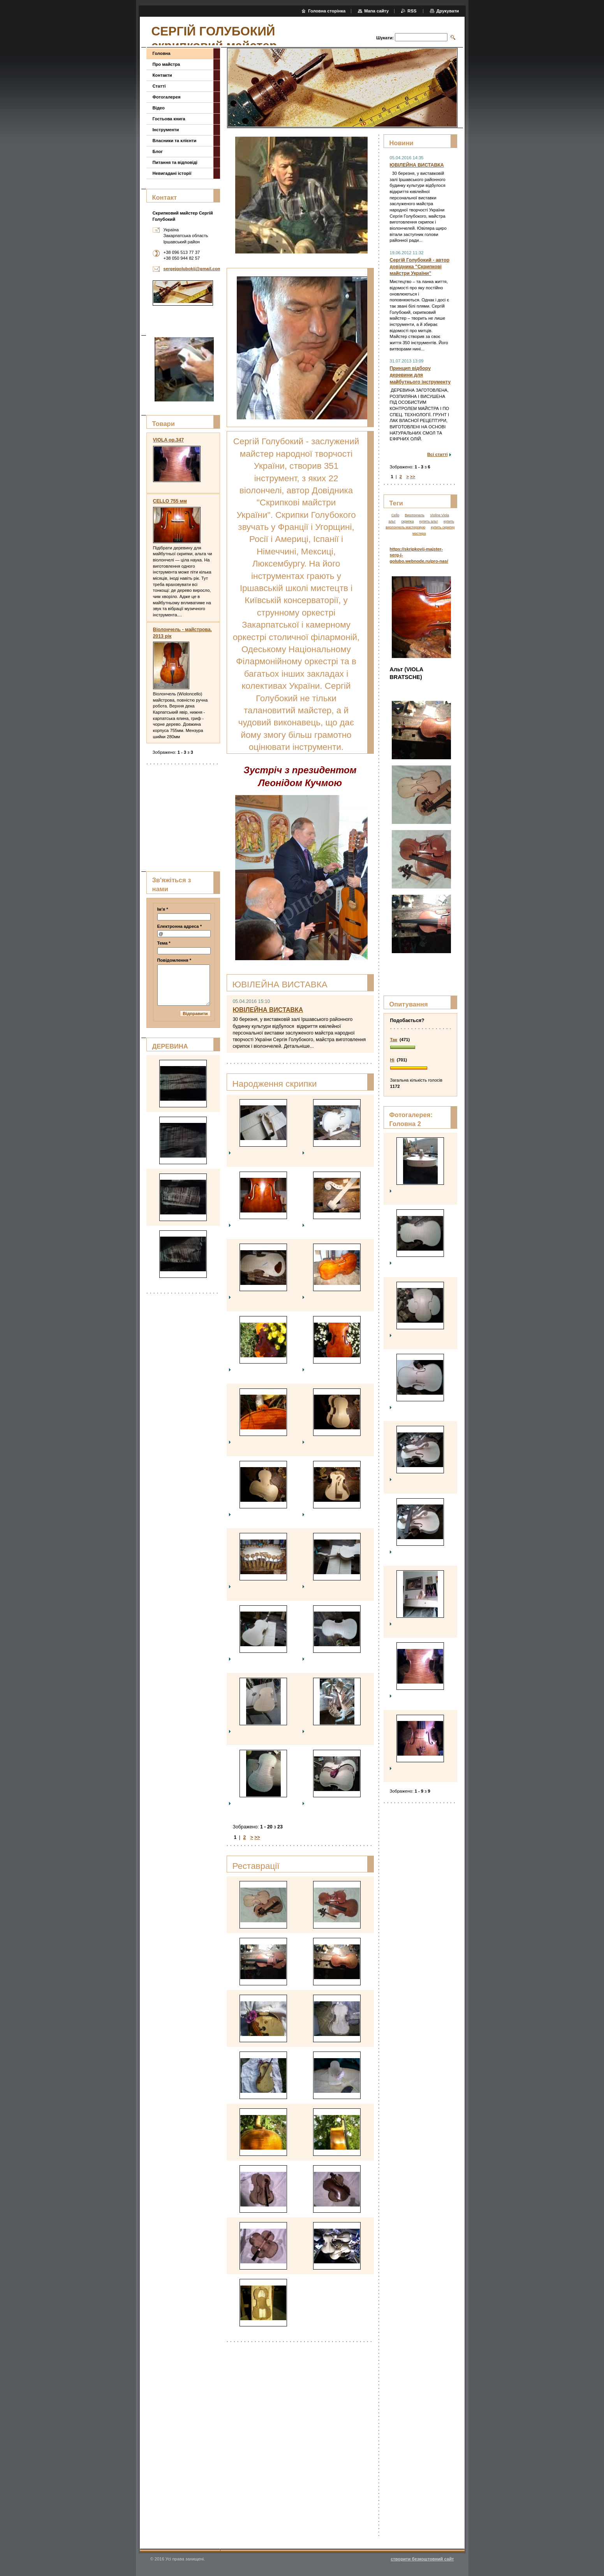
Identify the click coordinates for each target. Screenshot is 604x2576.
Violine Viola (439, 515)
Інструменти (166, 129)
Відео (159, 108)
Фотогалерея (167, 97)
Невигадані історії (172, 173)
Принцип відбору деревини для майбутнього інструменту (420, 375)
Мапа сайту (376, 11)
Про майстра (166, 64)
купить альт (428, 521)
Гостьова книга (169, 118)
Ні (392, 1059)
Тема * (164, 943)
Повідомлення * (174, 960)
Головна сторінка (326, 11)
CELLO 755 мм (170, 501)
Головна (162, 53)
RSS (412, 11)
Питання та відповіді (175, 162)
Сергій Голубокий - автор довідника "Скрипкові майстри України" (419, 266)
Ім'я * (162, 909)
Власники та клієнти (175, 140)
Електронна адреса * (179, 926)
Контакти (162, 75)
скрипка (407, 521)
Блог (158, 151)
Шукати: (385, 37)
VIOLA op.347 (168, 440)
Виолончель (414, 515)
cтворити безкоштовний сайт (422, 2559)
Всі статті (437, 454)
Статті (159, 86)
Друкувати (447, 11)
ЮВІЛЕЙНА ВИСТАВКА (268, 1009)
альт (392, 521)
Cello (395, 515)
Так (393, 1039)
